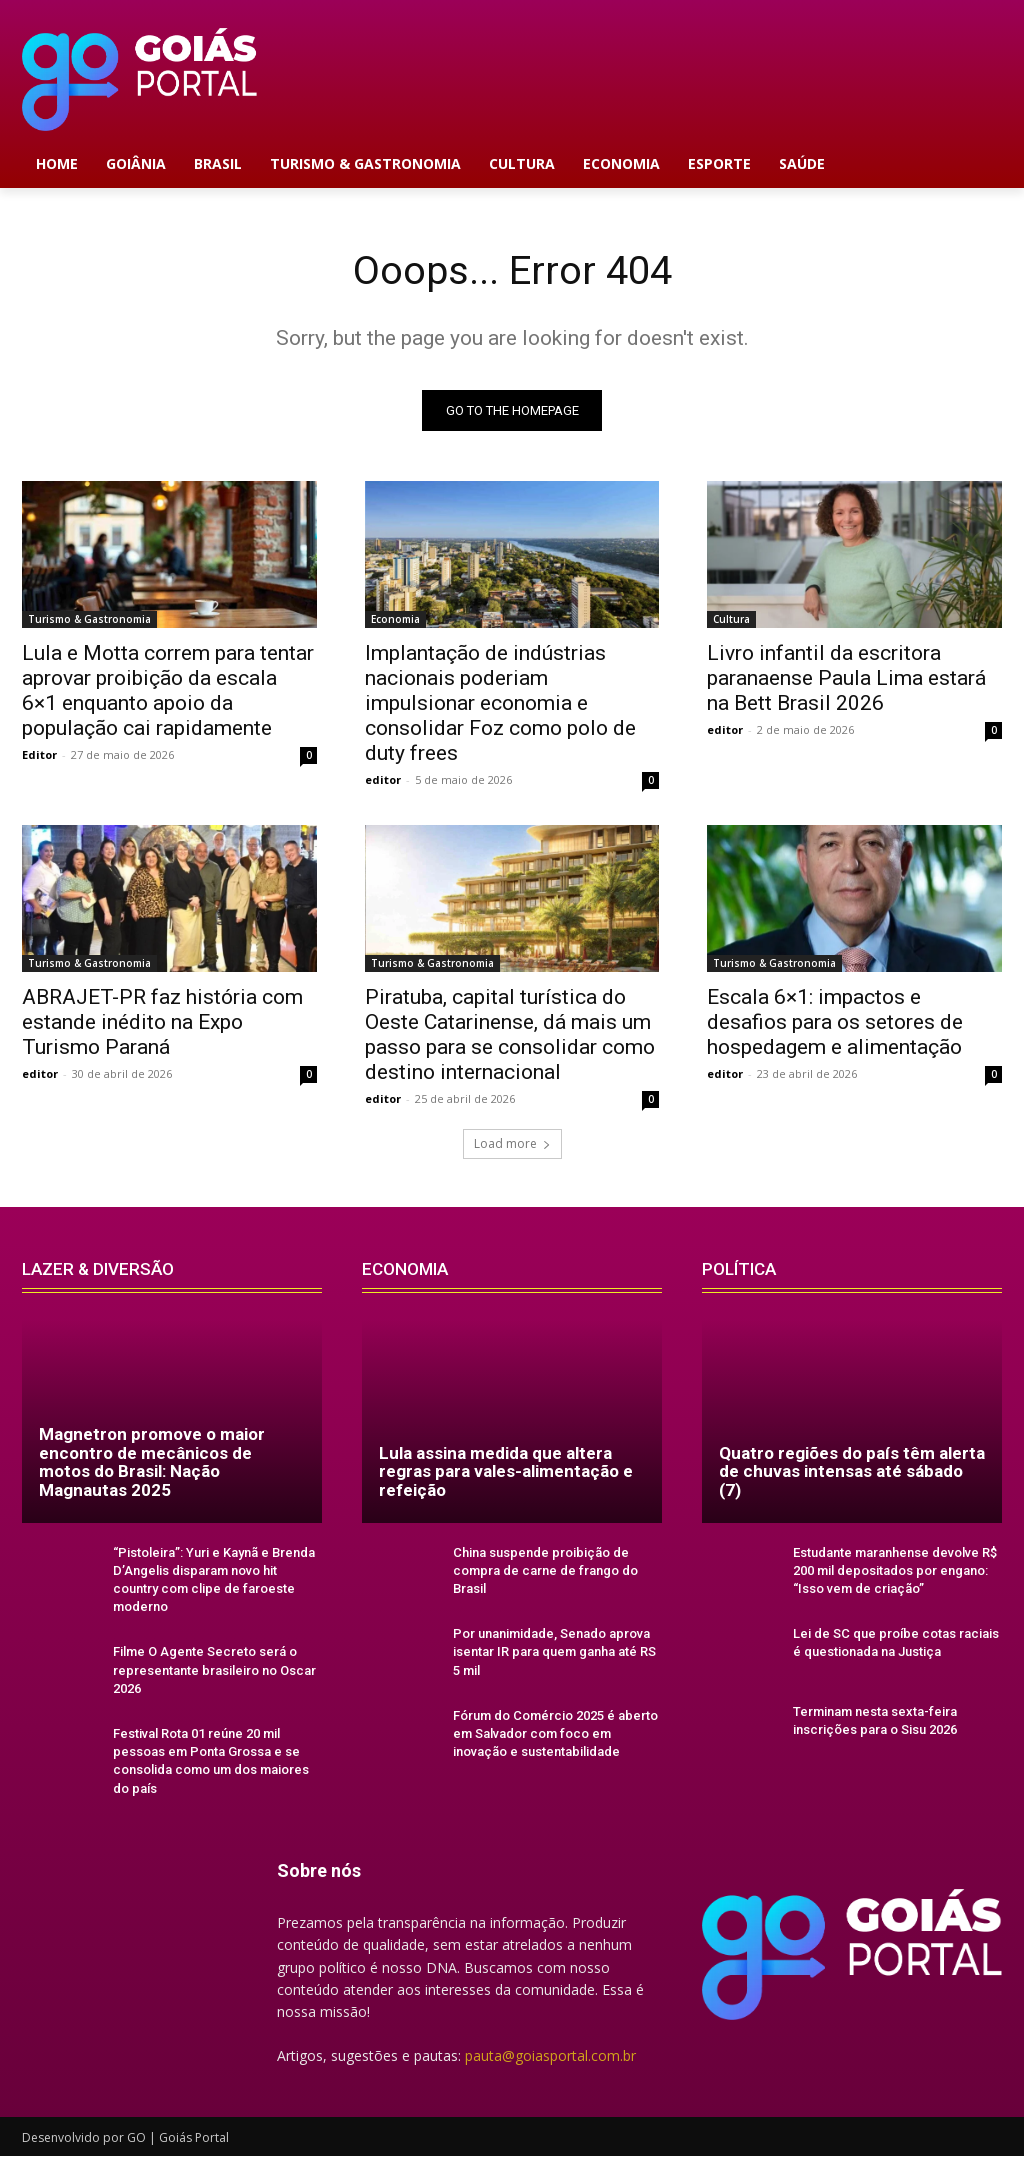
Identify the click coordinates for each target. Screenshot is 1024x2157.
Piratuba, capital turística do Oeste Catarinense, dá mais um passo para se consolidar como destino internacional (510, 1035)
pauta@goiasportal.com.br (550, 2055)
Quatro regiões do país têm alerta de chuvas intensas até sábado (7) (852, 1471)
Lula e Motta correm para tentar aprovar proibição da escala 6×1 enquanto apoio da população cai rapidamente (168, 691)
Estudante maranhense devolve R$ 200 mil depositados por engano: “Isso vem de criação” (895, 1570)
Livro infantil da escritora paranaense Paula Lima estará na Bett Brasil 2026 (846, 679)
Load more (512, 1143)
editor (383, 780)
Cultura (731, 620)
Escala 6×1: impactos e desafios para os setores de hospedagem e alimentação (835, 1023)
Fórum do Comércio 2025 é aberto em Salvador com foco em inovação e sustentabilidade (555, 1733)
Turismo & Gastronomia (89, 620)
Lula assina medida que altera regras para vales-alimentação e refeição (506, 1471)
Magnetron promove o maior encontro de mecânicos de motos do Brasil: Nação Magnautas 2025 (152, 1463)
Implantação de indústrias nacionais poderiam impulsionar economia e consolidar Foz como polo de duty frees (500, 704)
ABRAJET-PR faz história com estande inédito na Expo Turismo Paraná (162, 1023)
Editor (39, 755)
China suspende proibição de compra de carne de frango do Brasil (545, 1570)
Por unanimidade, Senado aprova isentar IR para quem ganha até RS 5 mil (554, 1652)
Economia (395, 620)
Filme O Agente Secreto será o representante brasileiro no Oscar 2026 (214, 1670)
